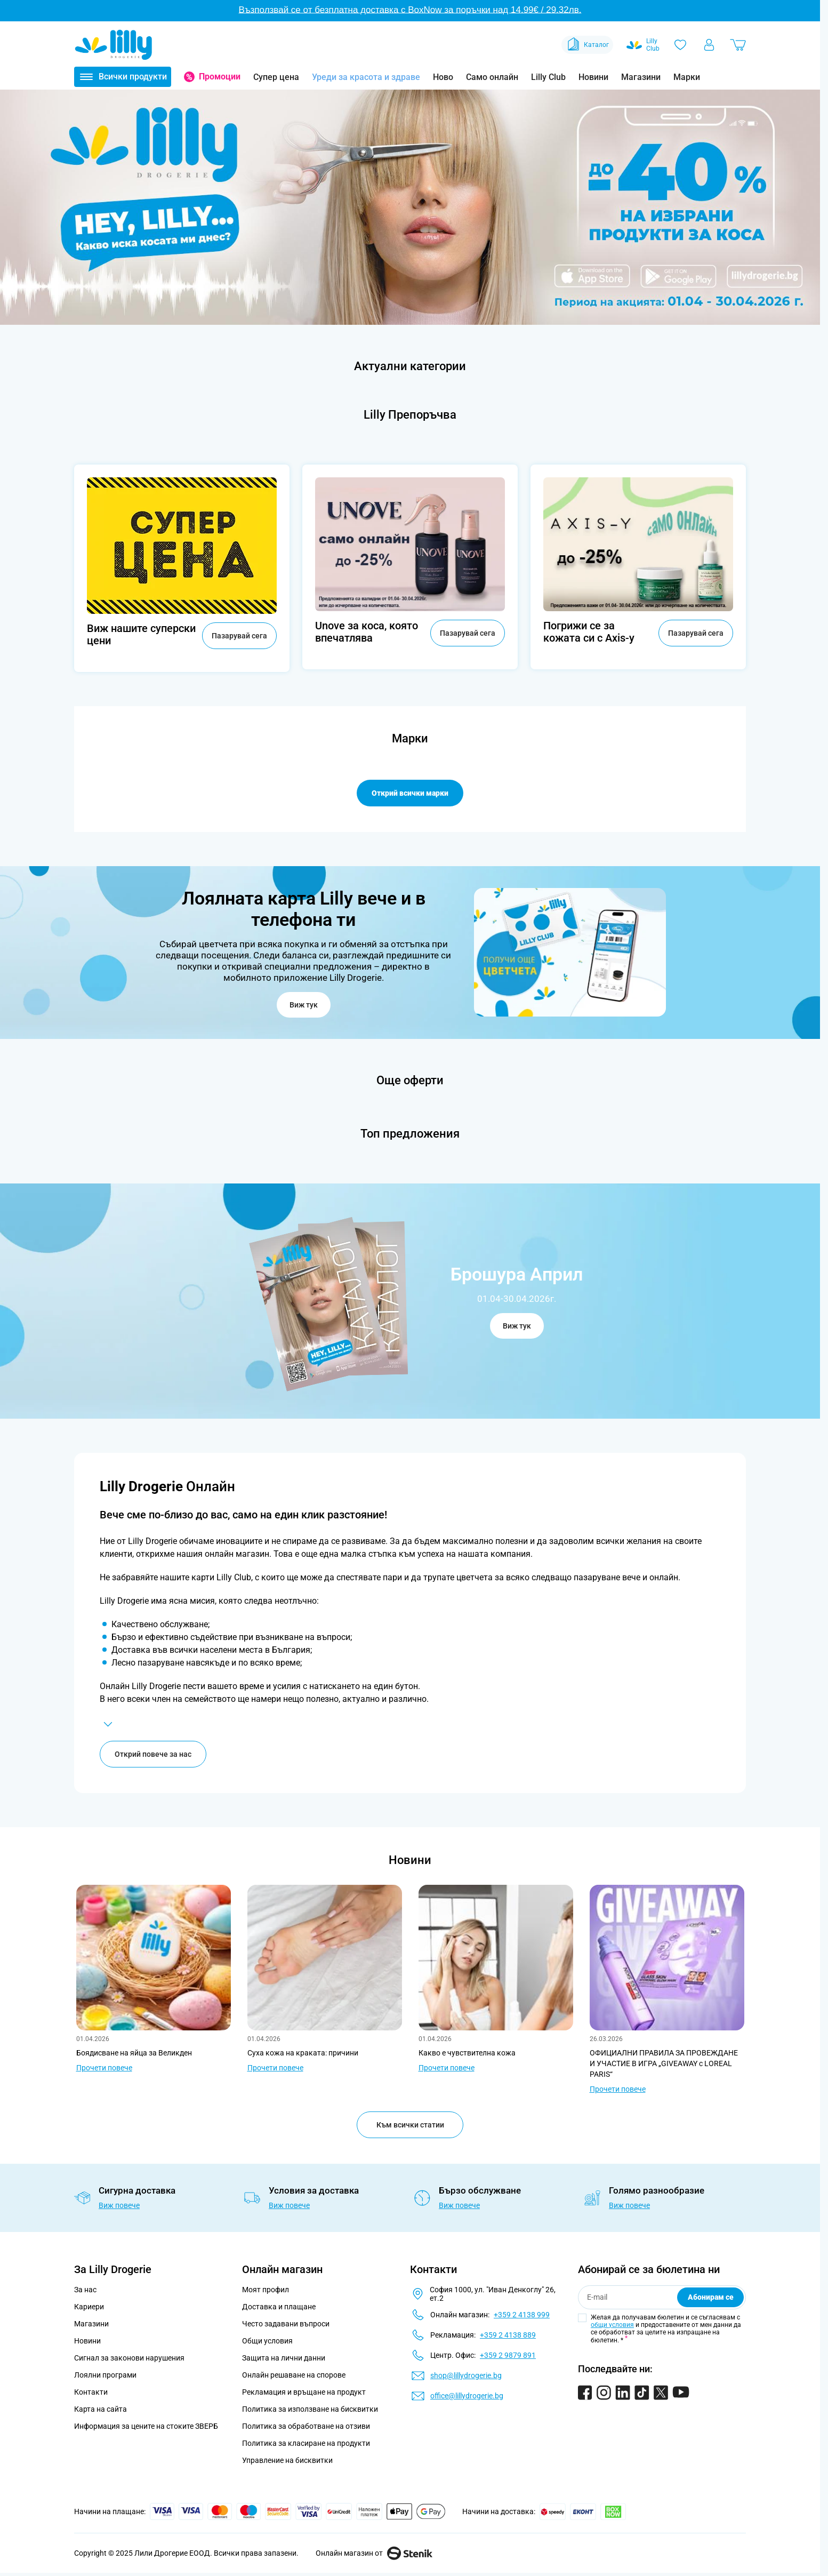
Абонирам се (711, 2298)
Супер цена (276, 77)
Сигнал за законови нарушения (129, 2359)
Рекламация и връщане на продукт (304, 2393)
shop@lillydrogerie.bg (466, 2376)
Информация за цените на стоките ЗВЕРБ (146, 2427)
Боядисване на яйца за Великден (134, 2054)
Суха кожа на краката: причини (302, 2054)
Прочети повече (104, 2069)
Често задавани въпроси (285, 2325)
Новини (593, 77)
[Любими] (680, 45)
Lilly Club (548, 77)
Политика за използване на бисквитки (310, 2410)
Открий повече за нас (153, 1755)
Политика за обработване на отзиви (306, 2427)
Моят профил (265, 2290)
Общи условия (267, 2342)
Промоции (219, 76)
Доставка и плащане (279, 2307)
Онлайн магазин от (374, 2554)
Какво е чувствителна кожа (467, 2054)
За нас (85, 2290)
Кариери (89, 2307)
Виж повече (119, 2206)
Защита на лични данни (283, 2359)
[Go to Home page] (113, 45)
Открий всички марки (410, 793)
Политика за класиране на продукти (306, 2444)
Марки (686, 77)
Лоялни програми (105, 2376)
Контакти (91, 2393)
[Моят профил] (709, 45)
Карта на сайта (100, 2410)
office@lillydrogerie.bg (466, 2397)
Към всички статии (410, 2126)
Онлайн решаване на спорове (293, 2376)
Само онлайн (492, 77)
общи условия (612, 2326)
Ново (443, 77)
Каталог (587, 45)
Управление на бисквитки (287, 2461)
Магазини (641, 77)
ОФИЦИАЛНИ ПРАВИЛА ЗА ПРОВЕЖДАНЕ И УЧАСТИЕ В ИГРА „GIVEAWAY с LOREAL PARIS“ (664, 2064)
